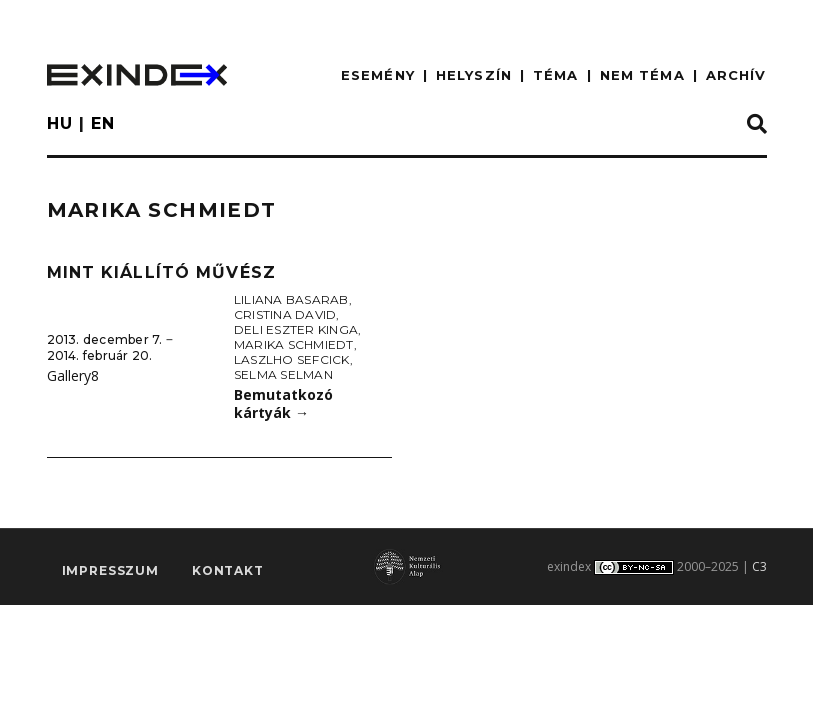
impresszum (110, 570)
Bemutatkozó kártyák (283, 404)
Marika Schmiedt (294, 344)
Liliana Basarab (291, 299)
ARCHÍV (736, 75)
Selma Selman (283, 374)
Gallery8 (73, 375)
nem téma (642, 75)
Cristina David (285, 314)
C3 (759, 566)
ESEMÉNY (378, 75)
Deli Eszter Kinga (296, 329)
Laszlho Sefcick (292, 359)
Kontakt (228, 570)
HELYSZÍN (474, 75)
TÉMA (555, 75)
